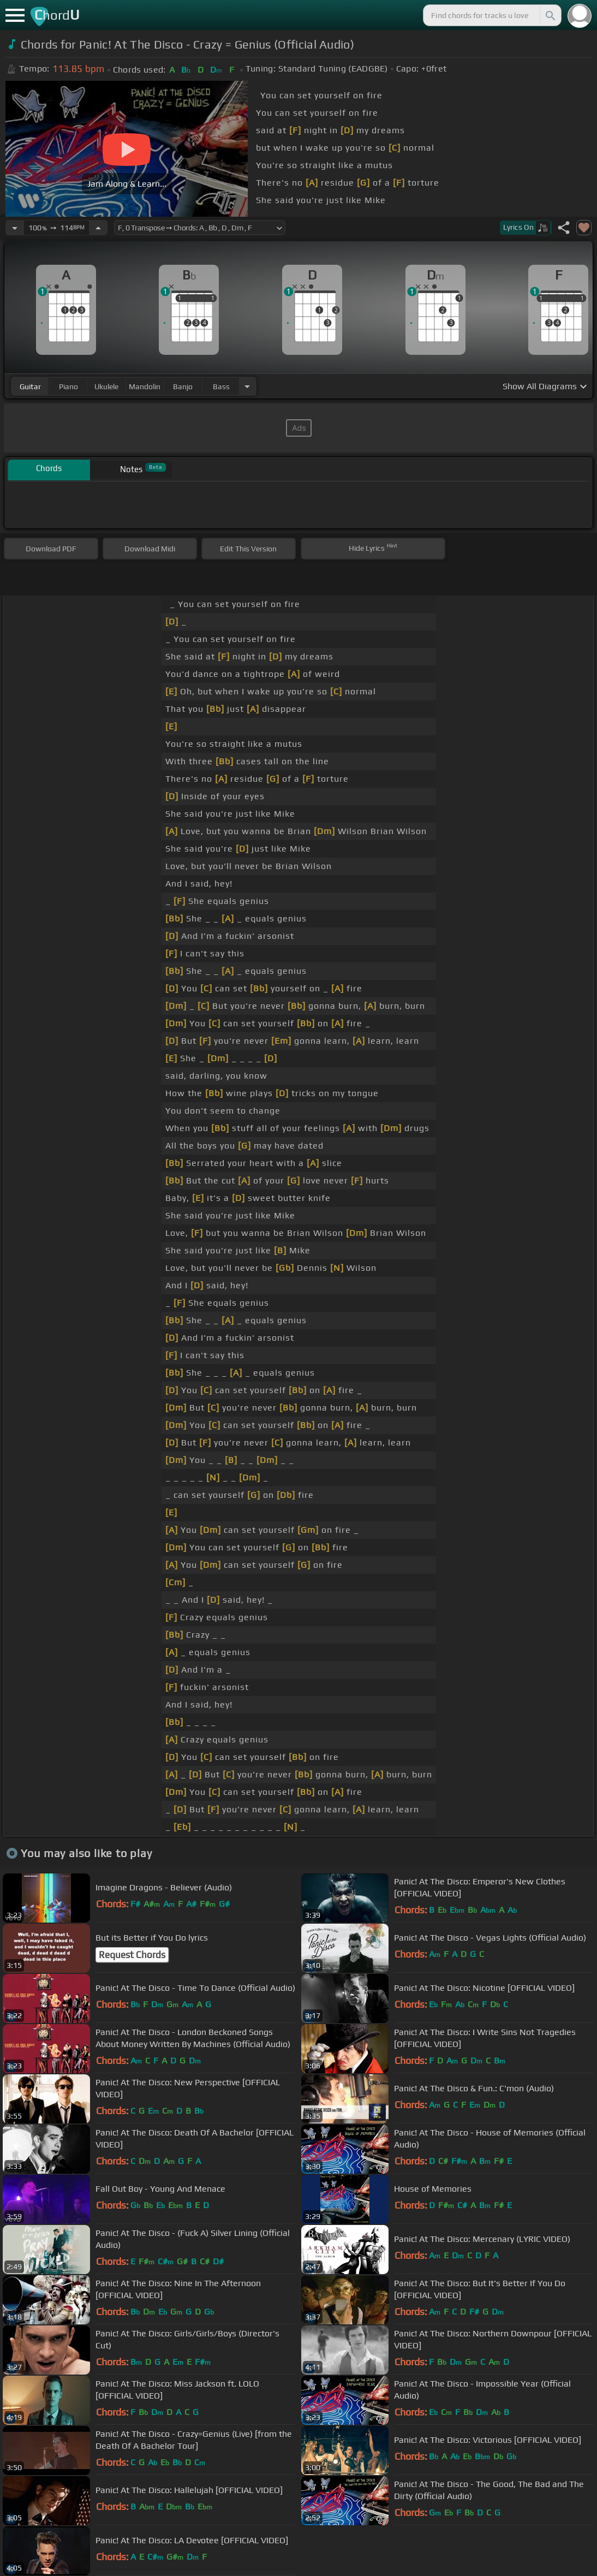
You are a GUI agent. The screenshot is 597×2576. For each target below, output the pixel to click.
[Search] (549, 15)
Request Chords (132, 1954)
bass (221, 386)
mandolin (144, 386)
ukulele (106, 386)
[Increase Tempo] (98, 227)
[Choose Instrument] (247, 386)
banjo (183, 386)
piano (68, 386)
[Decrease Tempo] (14, 227)
